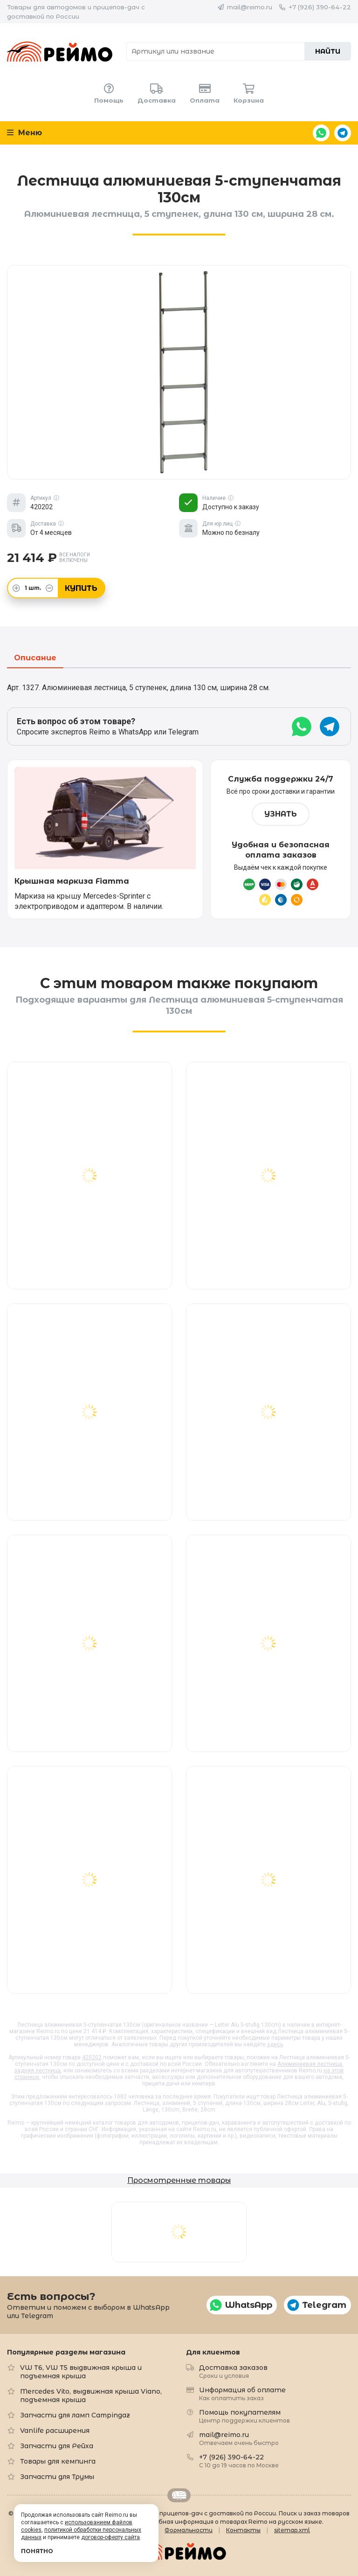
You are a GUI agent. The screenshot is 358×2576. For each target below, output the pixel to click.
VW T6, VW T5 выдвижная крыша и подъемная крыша (81, 2371)
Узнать (280, 814)
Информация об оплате (242, 2393)
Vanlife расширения (55, 2430)
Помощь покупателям (244, 2416)
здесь (275, 2044)
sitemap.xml (292, 2530)
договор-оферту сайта (110, 2537)
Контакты (243, 2530)
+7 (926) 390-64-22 (320, 7)
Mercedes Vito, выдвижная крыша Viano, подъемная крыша (91, 2395)
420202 (92, 2057)
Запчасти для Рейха (56, 2446)
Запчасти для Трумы (57, 2476)
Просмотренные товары (179, 2180)
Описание (35, 658)
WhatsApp (321, 133)
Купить (81, 588)
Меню (24, 132)
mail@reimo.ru (249, 7)
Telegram (342, 133)
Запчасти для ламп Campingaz (75, 2415)
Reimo (59, 51)
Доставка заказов (233, 2371)
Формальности (189, 2530)
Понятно (37, 2551)
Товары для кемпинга (58, 2461)
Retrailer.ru (179, 2495)
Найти (327, 51)
